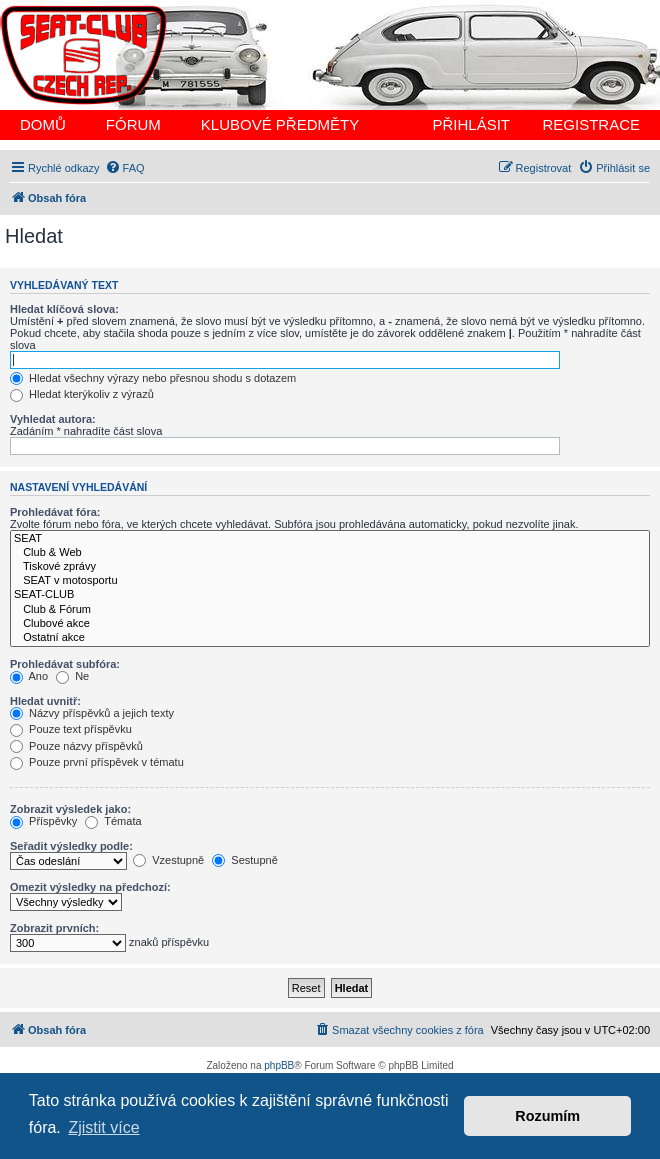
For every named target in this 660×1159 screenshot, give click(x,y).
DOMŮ (43, 124)
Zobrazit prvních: (54, 928)
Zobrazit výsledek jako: (70, 809)
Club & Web (330, 553)
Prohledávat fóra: (55, 512)
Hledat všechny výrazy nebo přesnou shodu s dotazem (153, 378)
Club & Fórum (330, 610)
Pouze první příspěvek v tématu (97, 762)
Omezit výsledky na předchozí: (90, 887)
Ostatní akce (330, 638)
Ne (72, 676)
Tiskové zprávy (330, 567)
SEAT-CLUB (330, 595)
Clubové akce (330, 624)
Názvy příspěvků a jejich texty (92, 713)
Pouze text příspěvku (71, 729)
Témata (113, 821)
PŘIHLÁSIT (471, 124)
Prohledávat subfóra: (65, 664)
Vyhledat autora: (53, 419)
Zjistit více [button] (103, 1127)
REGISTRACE (591, 124)
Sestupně (245, 860)
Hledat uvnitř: (45, 701)
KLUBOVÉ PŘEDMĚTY (280, 124)
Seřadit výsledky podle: (71, 846)
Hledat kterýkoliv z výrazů (82, 394)
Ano (29, 676)
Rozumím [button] (547, 1116)
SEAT (330, 539)
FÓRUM (133, 124)
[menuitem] (125, 168)
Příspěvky (43, 821)
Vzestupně (168, 860)
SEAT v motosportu (330, 581)
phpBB (279, 1065)
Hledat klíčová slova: (64, 309)
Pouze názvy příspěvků (76, 746)
